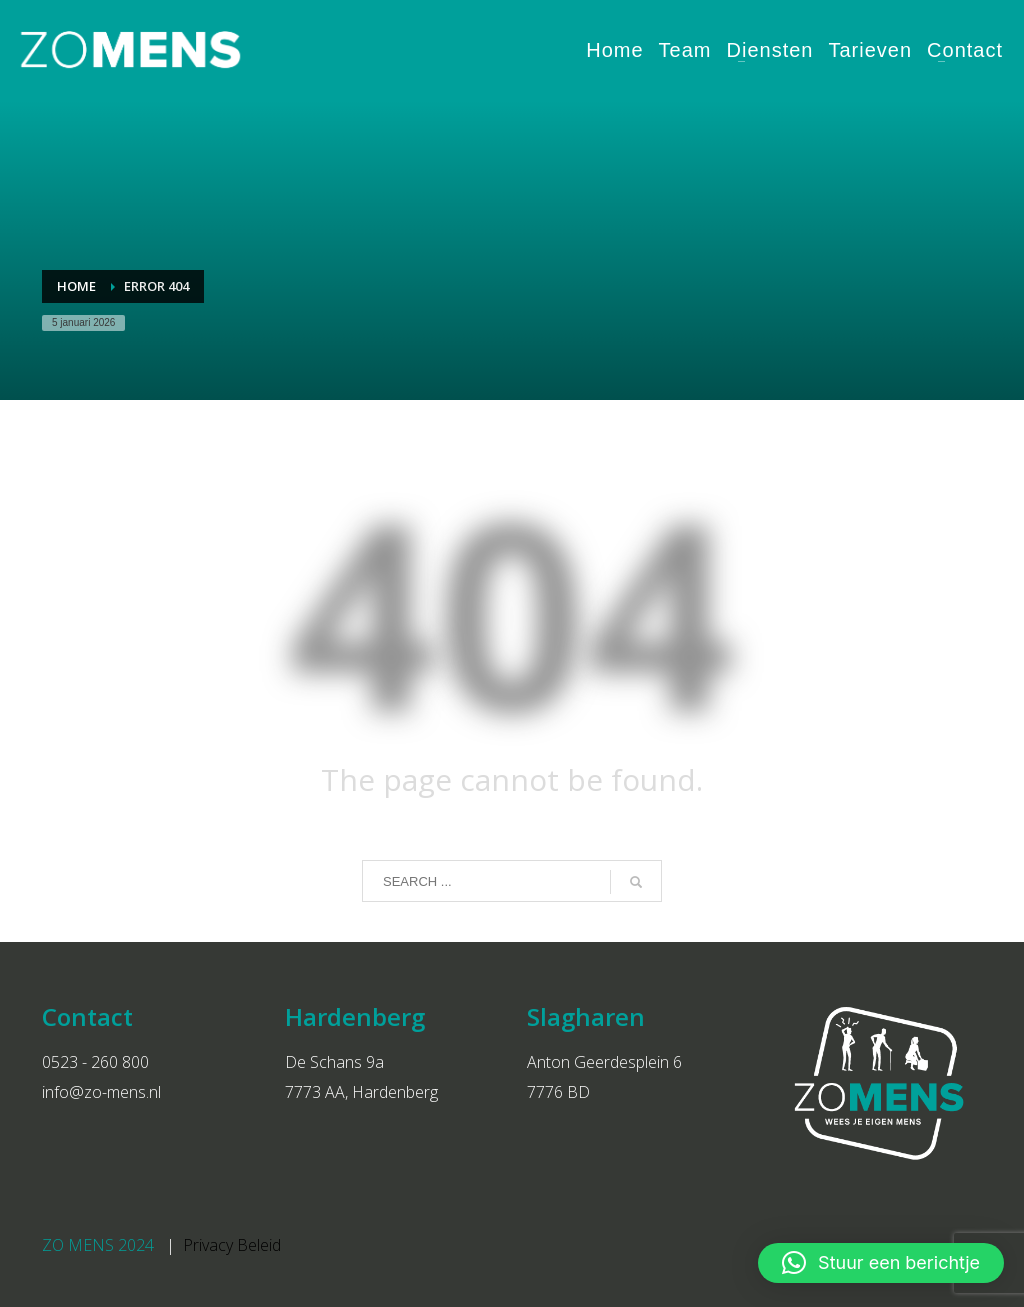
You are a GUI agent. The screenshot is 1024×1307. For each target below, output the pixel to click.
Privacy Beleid (232, 1245)
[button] (881, 1263)
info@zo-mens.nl (101, 1092)
